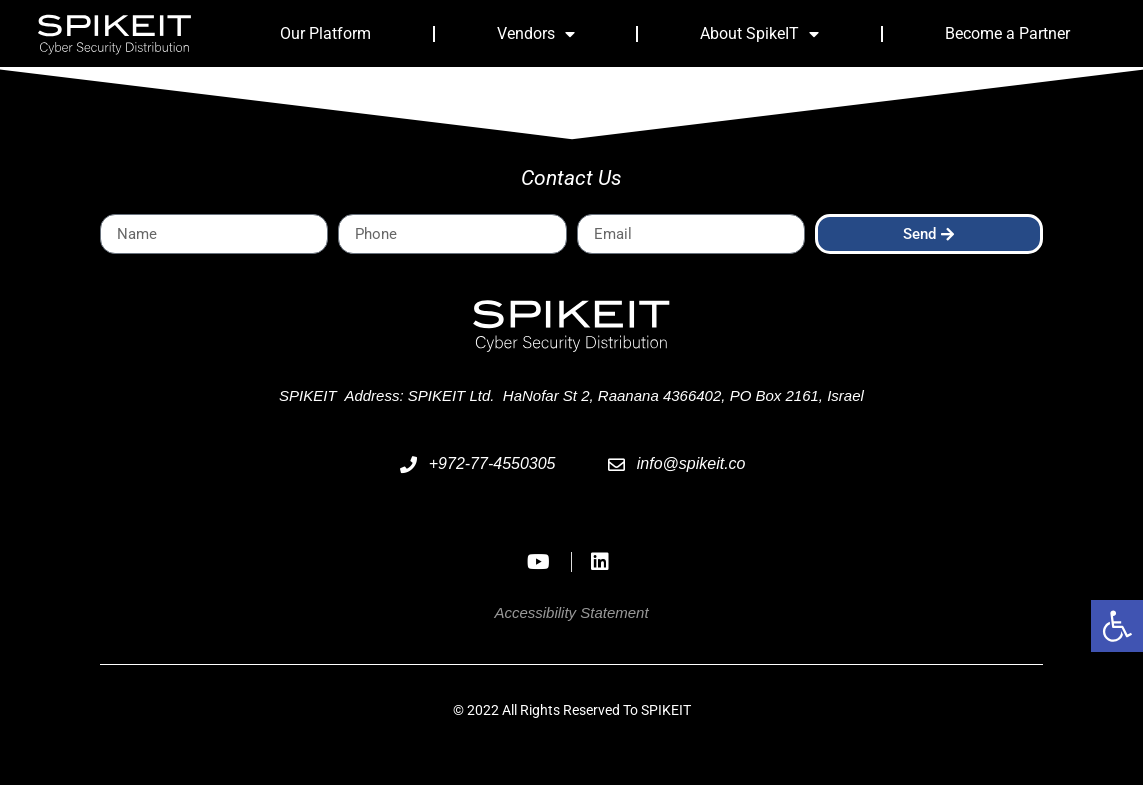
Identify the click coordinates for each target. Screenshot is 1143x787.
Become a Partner (1007, 33)
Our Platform (325, 33)
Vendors (536, 34)
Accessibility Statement (571, 614)
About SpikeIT (759, 34)
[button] (1117, 626)
